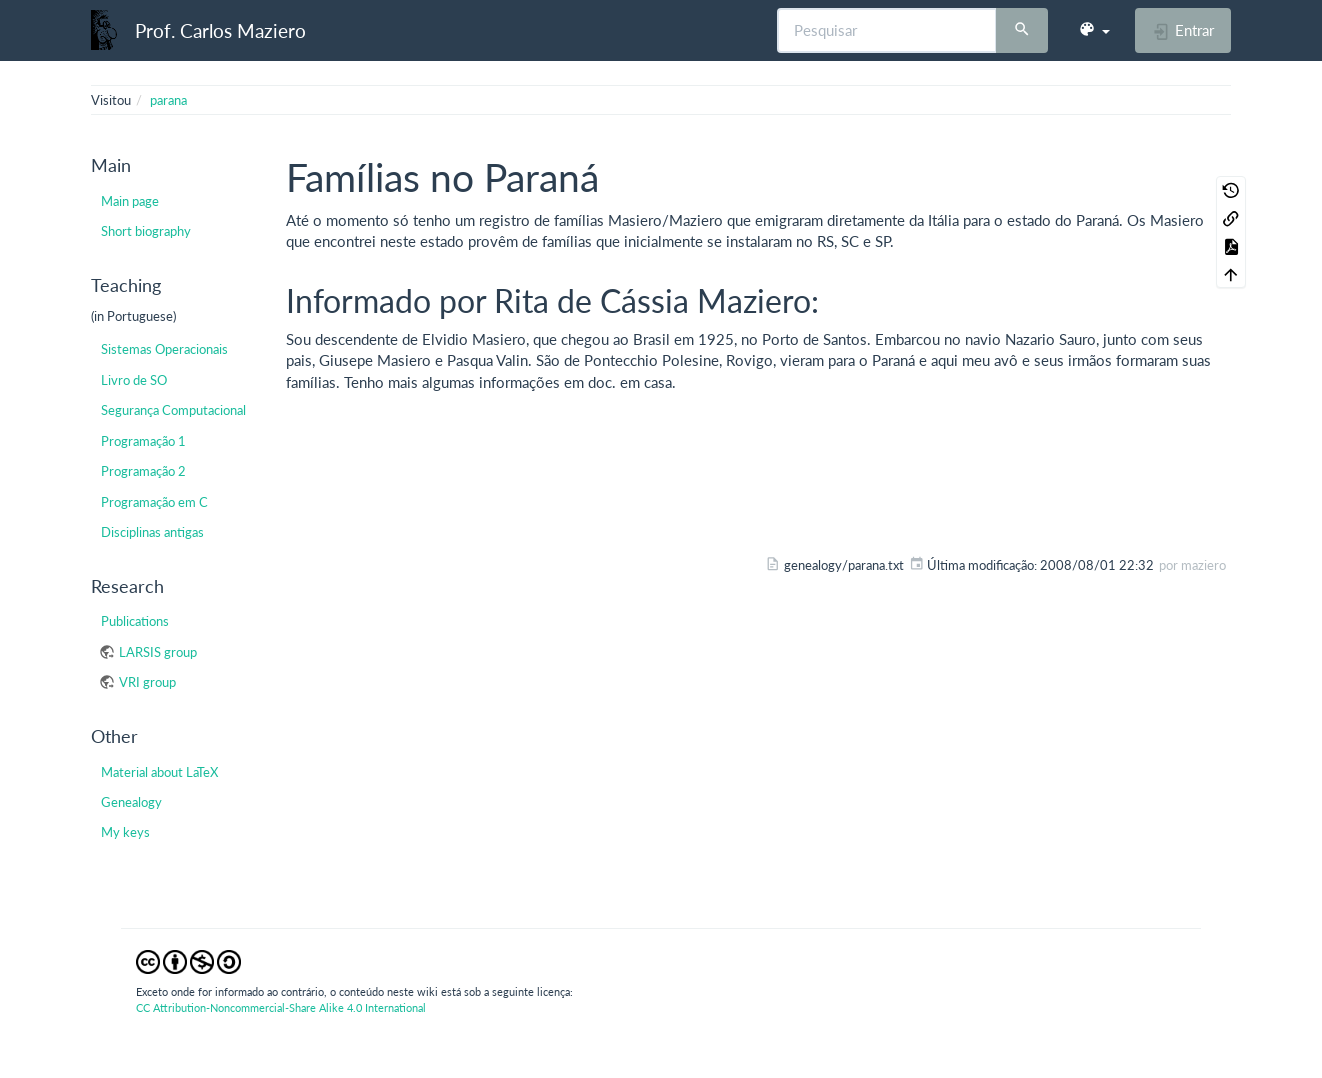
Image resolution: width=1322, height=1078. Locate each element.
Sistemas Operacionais (164, 349)
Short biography (146, 231)
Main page (130, 201)
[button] (1094, 30)
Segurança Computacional (173, 410)
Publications (135, 621)
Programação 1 (143, 441)
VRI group (147, 682)
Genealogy (131, 802)
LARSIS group (158, 652)
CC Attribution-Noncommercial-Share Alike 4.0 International (281, 1007)
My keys (125, 832)
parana (168, 100)
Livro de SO (134, 380)
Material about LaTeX (159, 772)
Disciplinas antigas (152, 532)
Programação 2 (143, 471)
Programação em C (154, 502)
